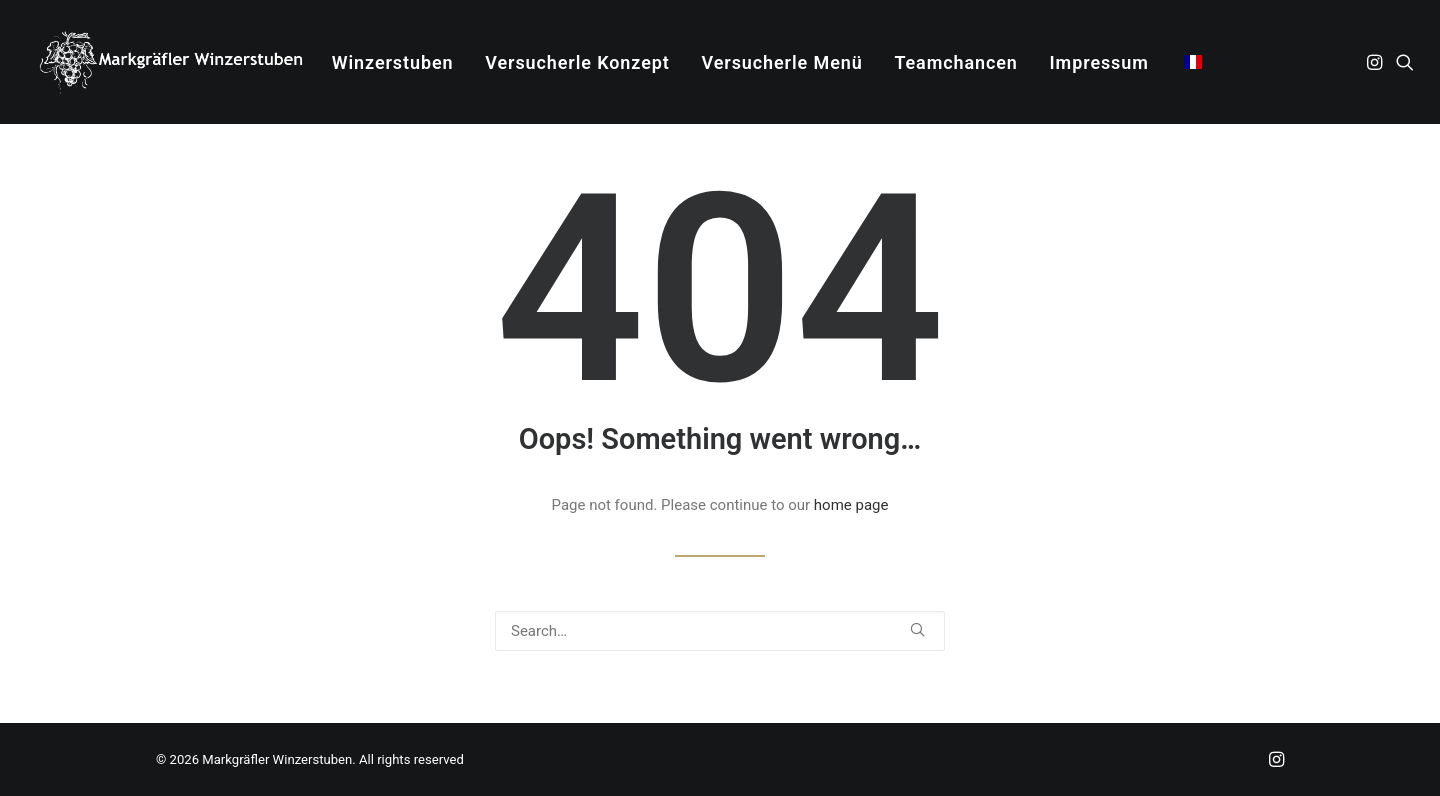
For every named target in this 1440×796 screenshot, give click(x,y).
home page (851, 505)
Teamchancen (955, 62)
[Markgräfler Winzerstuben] (170, 62)
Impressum (1099, 62)
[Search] (720, 631)
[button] (1376, 62)
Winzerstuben (393, 62)
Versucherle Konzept (577, 62)
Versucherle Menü (782, 62)
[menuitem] (393, 63)
